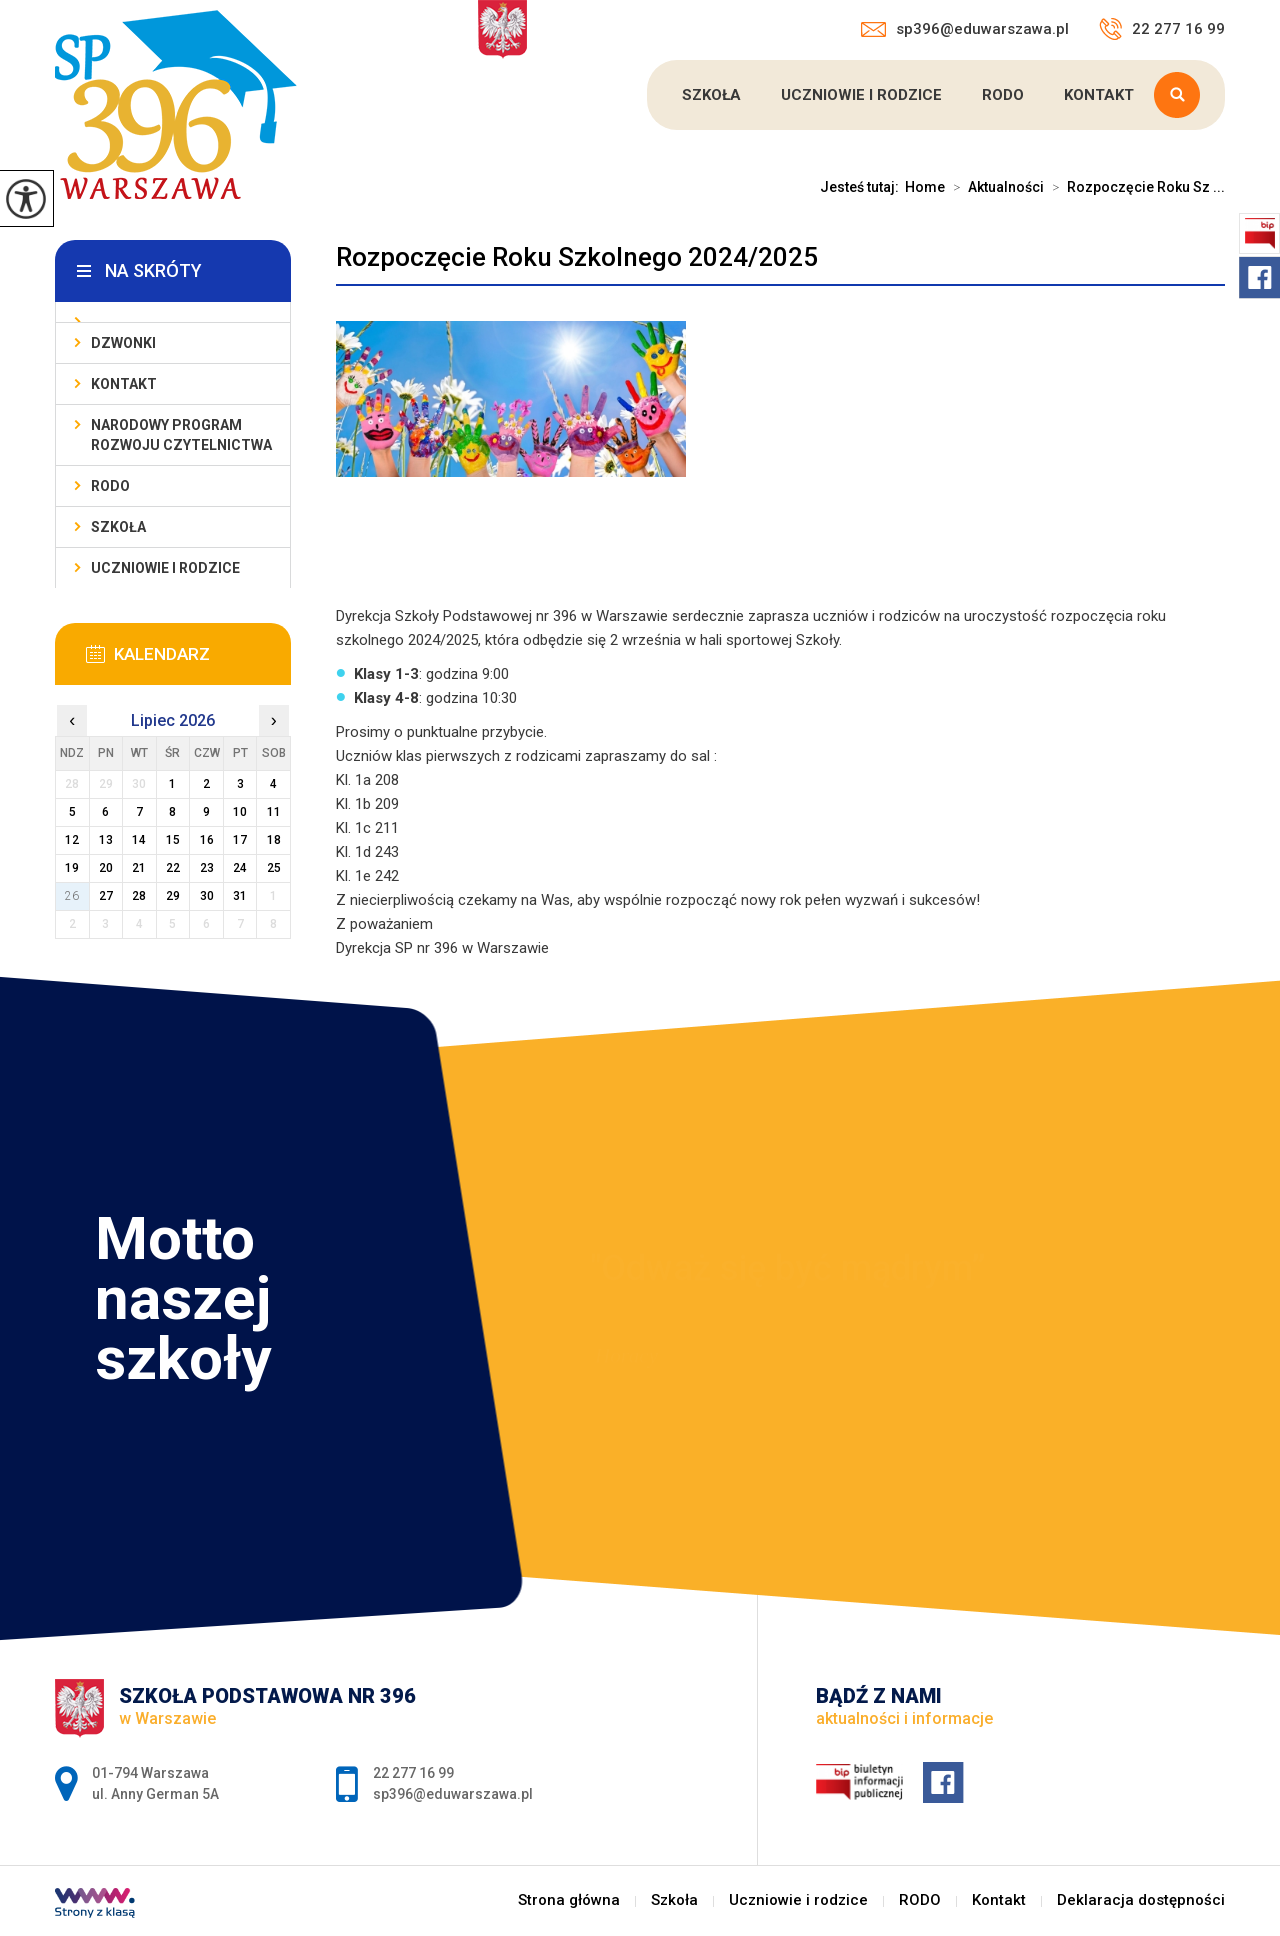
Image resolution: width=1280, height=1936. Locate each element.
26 (72, 896)
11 (274, 812)
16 (207, 840)
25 (274, 868)
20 (106, 868)
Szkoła (711, 95)
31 (240, 896)
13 (106, 840)
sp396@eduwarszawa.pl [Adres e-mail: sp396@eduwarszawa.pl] (453, 1794)
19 (72, 868)
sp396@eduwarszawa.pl (965, 29)
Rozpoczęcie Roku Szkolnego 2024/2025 (577, 257)
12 (72, 840)
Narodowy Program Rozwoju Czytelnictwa (181, 435)
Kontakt (1099, 95)
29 (173, 896)
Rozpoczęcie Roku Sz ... (1134, 187)
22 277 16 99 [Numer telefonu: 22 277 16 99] (413, 1773)
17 (240, 840)
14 (139, 840)
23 (207, 868)
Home (925, 187)
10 (240, 812)
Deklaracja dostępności (1141, 1900)
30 (207, 896)
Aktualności (994, 187)
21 (139, 868)
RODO (1003, 95)
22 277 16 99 (1162, 29)
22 (173, 868)
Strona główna (569, 1900)
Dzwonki (123, 343)
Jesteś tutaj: (862, 187)
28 (139, 896)
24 (240, 868)
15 (173, 840)
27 (106, 896)
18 (274, 840)
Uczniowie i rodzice (861, 95)
